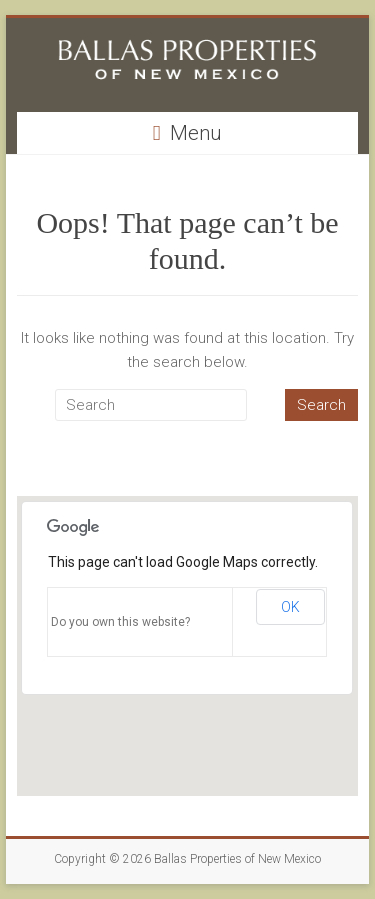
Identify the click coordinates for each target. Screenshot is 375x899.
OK (290, 607)
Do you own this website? (120, 622)
